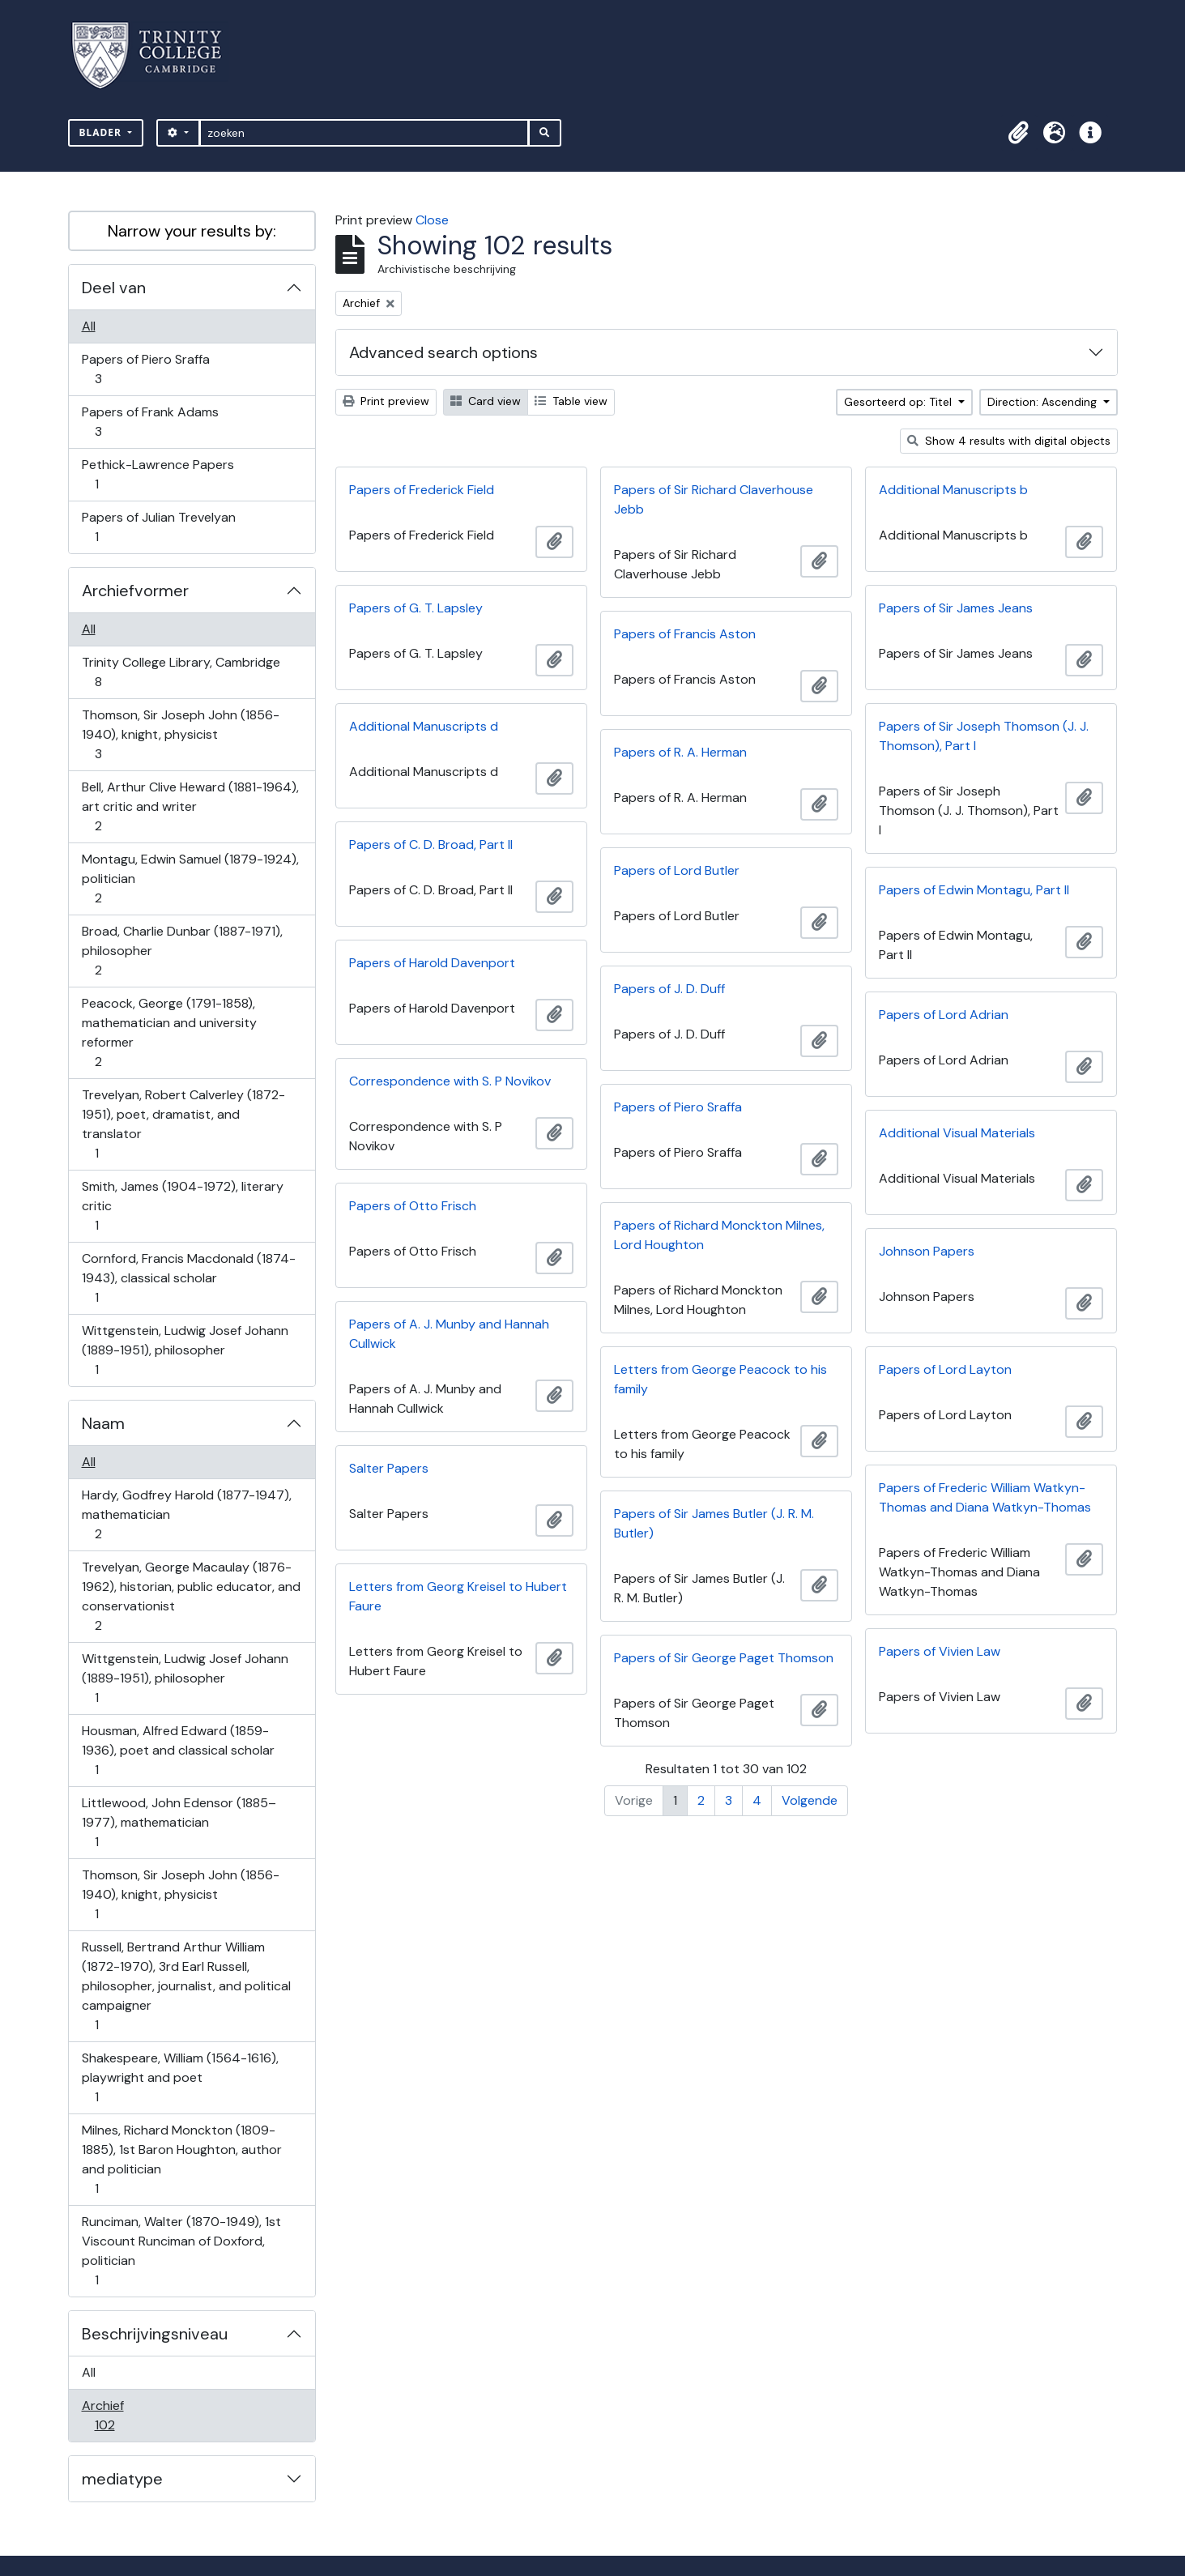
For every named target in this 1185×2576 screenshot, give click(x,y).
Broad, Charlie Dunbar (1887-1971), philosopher (182, 950)
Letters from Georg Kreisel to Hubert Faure (458, 1596)
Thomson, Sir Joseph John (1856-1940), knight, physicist (180, 734)
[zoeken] (364, 133)
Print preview (386, 401)
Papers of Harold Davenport (432, 962)
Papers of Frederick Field (421, 489)
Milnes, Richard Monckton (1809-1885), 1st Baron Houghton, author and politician (181, 2159)
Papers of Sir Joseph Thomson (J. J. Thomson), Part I (984, 736)
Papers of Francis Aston (685, 633)
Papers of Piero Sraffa (145, 369)
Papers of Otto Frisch (412, 1205)
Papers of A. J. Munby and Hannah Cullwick (449, 1334)
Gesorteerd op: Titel (899, 402)
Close (432, 219)
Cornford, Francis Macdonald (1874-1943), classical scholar (188, 1277)
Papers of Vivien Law (939, 1651)
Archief (116, 2415)
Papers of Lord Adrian (943, 1014)
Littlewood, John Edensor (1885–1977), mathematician (178, 1822)
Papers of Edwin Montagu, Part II (974, 889)
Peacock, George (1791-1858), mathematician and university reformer (169, 1032)
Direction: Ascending (1043, 402)
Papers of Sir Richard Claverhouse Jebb (713, 499)
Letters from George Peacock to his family (720, 1379)
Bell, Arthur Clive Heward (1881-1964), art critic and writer (190, 806)
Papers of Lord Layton (945, 1369)
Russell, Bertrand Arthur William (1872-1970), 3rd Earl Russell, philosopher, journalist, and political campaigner (186, 1986)
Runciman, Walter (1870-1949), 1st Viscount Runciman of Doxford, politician (181, 2250)
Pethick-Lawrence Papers (157, 474)
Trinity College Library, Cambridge (180, 672)
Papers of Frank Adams (150, 421)
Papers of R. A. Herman (680, 752)
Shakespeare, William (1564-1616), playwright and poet (180, 2077)
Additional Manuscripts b (953, 489)
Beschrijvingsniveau (155, 2333)
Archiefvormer (135, 590)
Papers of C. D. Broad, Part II (431, 844)
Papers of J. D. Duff (669, 988)
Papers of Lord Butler (677, 870)
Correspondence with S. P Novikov (450, 1081)
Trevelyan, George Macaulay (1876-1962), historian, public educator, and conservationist (191, 1596)
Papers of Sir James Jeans (956, 607)
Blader (102, 132)
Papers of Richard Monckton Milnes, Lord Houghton (719, 1235)
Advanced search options (443, 352)
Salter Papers (388, 1468)
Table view (571, 401)
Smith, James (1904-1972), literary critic (182, 1205)
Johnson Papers (926, 1251)
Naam (103, 1423)
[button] (1019, 133)
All (89, 326)
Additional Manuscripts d (423, 726)
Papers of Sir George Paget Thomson (723, 1657)
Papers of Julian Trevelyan (158, 527)
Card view (485, 401)
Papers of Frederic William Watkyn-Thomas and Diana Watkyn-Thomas (985, 1497)
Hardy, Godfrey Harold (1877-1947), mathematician (186, 1514)
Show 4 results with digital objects (1008, 440)
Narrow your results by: (192, 230)
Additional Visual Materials (957, 1132)
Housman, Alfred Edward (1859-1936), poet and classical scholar (178, 1750)
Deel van (114, 287)
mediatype (122, 2478)
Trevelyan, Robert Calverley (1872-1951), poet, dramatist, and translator (183, 1124)
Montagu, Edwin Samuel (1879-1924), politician (190, 878)
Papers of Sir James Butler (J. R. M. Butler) (714, 1523)
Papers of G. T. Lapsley (416, 607)
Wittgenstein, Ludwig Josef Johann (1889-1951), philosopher (184, 1350)
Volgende (810, 1800)
